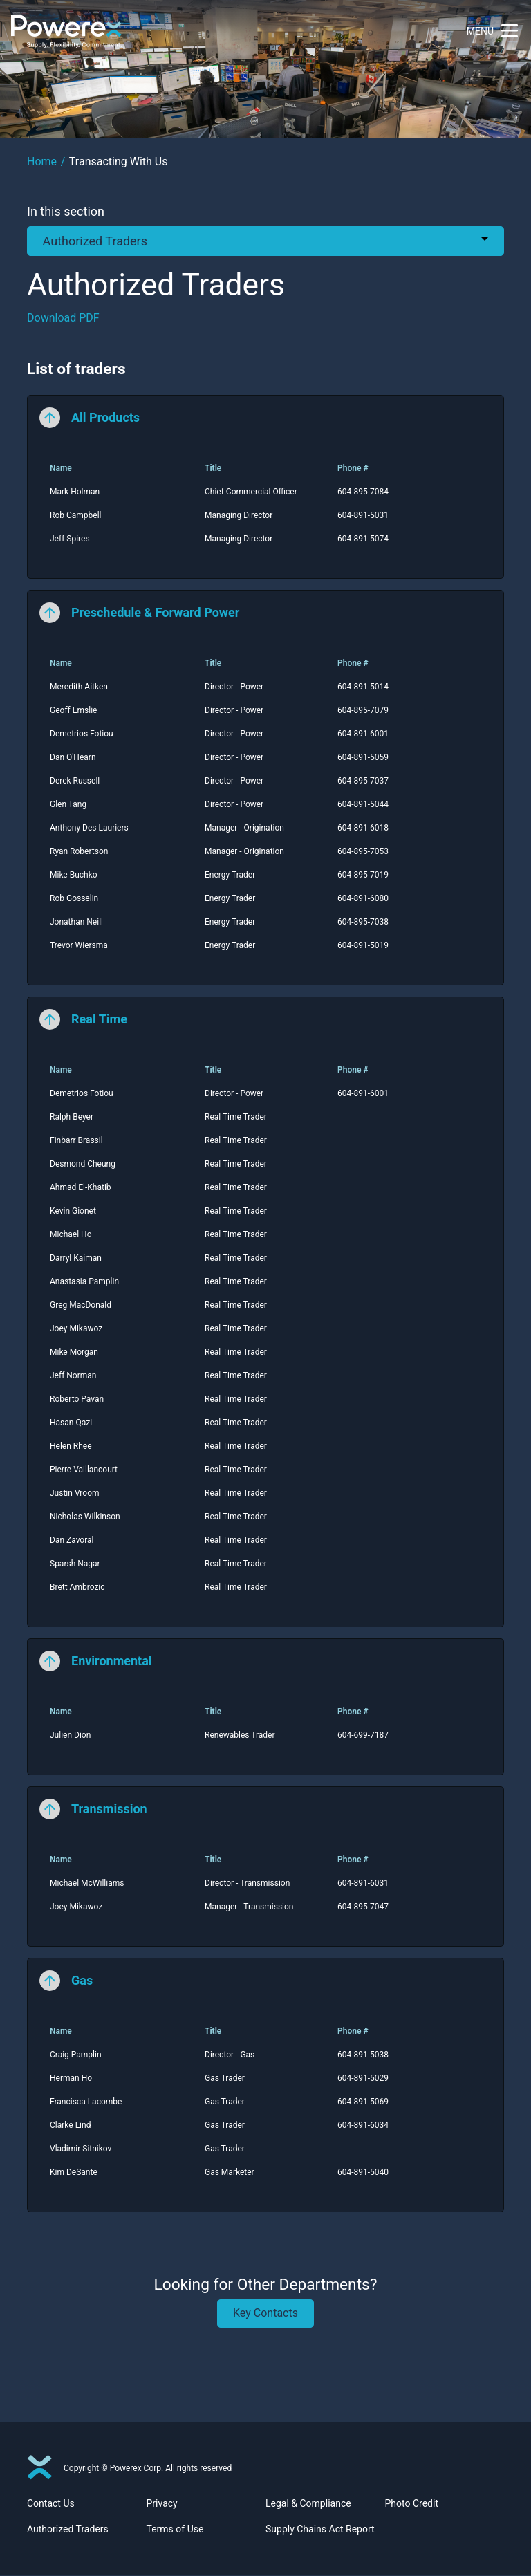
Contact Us (51, 2504)
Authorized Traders (68, 2529)
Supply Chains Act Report (320, 2529)
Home (42, 161)
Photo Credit (411, 2504)
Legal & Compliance (308, 2504)
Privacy (162, 2504)
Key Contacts (265, 2312)
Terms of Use (175, 2529)
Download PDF (63, 317)
